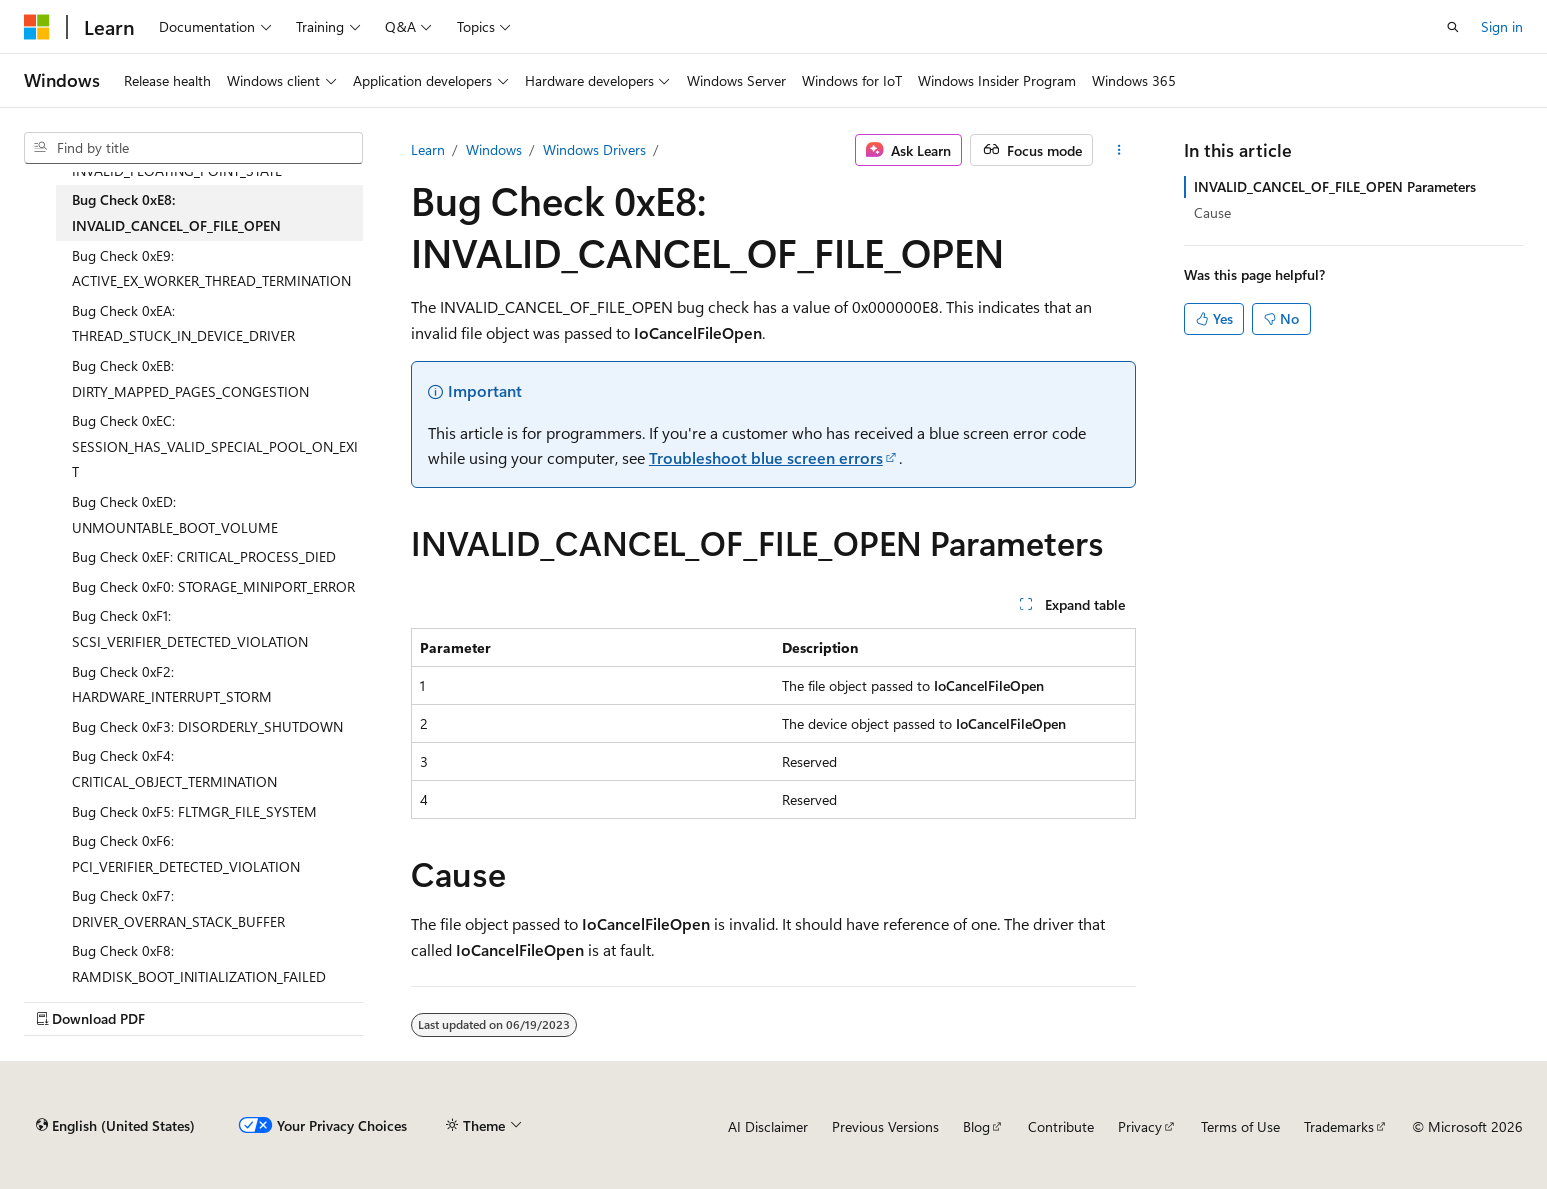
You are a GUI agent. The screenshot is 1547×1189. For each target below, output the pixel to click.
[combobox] (193, 148)
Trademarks (1339, 1126)
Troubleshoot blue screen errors (766, 457)
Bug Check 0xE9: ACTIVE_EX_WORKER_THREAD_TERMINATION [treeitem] (211, 268)
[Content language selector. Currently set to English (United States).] (115, 1126)
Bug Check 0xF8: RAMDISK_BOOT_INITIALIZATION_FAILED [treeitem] (199, 963)
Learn (428, 149)
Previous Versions (885, 1126)
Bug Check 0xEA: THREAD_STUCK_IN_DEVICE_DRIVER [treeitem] (183, 323)
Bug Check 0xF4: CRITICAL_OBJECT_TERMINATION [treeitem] (174, 768)
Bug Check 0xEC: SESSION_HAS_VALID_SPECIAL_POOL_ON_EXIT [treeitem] (215, 446)
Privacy (1140, 1126)
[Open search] (1453, 27)
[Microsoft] (37, 27)
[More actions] (1118, 150)
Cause (1212, 212)
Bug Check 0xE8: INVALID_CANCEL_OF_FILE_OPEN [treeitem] (176, 212)
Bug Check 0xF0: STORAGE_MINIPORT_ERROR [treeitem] (213, 586)
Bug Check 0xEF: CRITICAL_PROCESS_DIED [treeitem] (204, 556)
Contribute (1061, 1126)
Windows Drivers (594, 149)
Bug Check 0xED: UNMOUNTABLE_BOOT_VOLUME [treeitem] (175, 514)
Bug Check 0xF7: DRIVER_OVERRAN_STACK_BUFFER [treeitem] (178, 908)
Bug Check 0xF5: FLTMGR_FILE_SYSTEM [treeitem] (194, 811)
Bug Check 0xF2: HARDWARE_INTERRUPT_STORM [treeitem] (172, 684)
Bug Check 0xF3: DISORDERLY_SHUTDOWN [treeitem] (207, 726)
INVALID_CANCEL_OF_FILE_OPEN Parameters (1335, 186)
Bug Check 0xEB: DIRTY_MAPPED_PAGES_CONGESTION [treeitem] (190, 378)
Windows (494, 149)
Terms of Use (1240, 1126)
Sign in (1502, 26)
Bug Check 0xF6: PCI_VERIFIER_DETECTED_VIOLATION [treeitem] (186, 853)
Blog (976, 1126)
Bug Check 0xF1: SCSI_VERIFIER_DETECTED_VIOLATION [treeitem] (190, 628)
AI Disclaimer (768, 1126)
